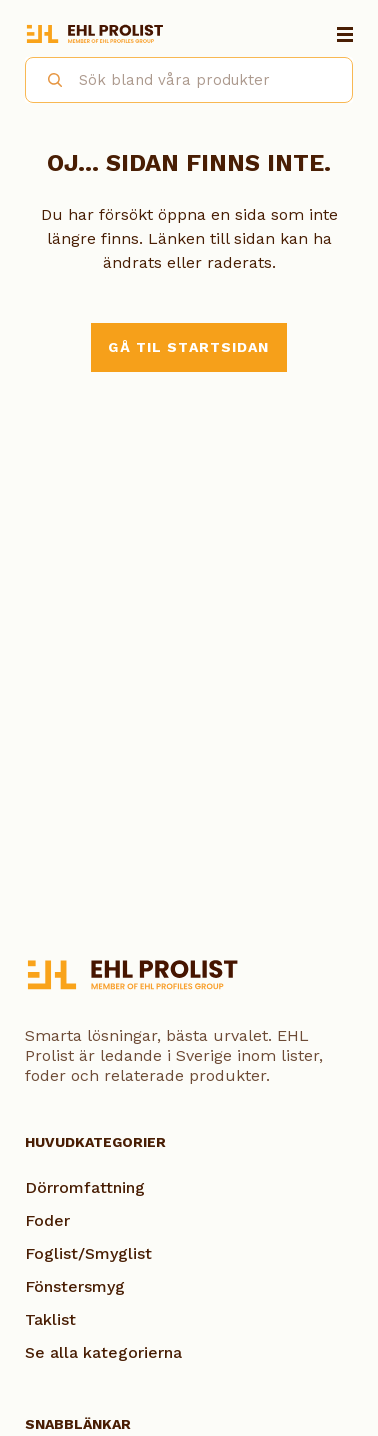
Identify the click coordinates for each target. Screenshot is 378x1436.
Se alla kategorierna (103, 1352)
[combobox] (189, 80)
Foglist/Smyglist (88, 1253)
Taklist (50, 1319)
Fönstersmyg (75, 1286)
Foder (47, 1220)
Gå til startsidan (188, 347)
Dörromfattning (85, 1187)
